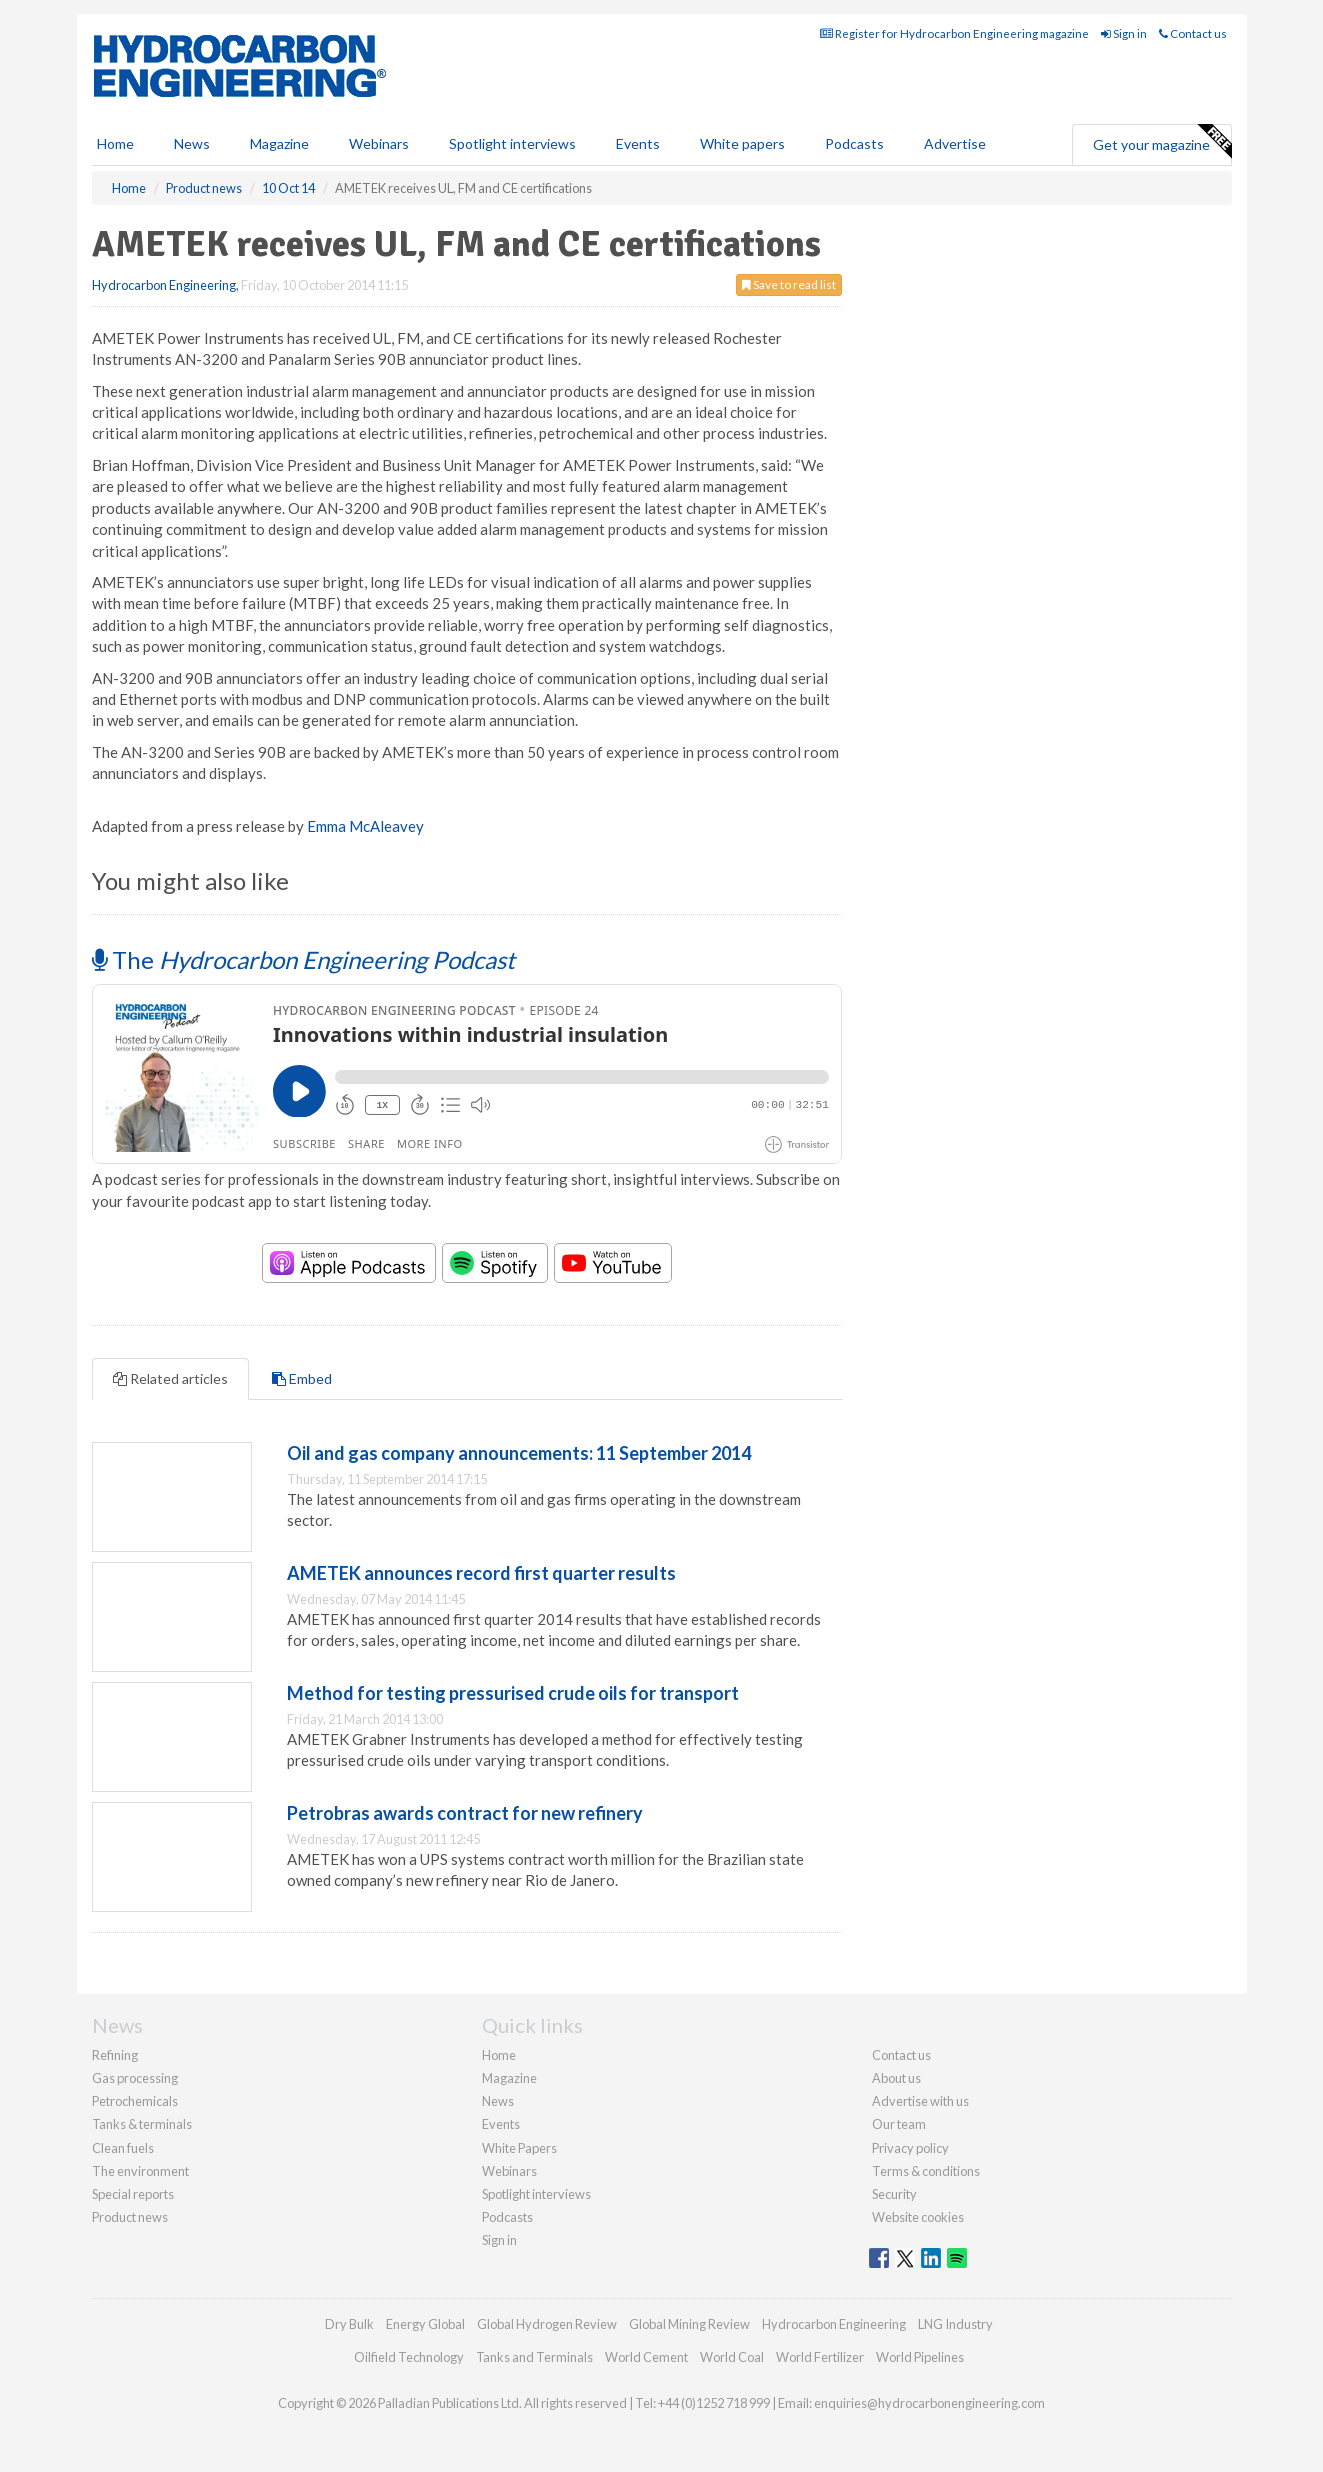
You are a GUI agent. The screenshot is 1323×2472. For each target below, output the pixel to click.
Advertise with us (920, 2101)
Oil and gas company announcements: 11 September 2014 (519, 1453)
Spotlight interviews (512, 143)
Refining (115, 2055)
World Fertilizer (820, 2357)
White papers (742, 143)
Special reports (133, 2194)
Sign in (1124, 33)
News (498, 2101)
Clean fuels (123, 2148)
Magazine (279, 143)
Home (115, 143)
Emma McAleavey (365, 826)
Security (894, 2194)
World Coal (732, 2357)
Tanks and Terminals (534, 2357)
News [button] (192, 143)
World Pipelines (920, 2357)
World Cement (646, 2357)
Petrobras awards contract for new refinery (465, 1813)
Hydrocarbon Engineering (164, 285)
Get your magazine (1162, 142)
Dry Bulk (349, 2324)
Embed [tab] (302, 1378)
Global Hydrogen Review (547, 2324)
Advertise (955, 143)
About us (896, 2078)
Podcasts (854, 143)
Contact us (1193, 33)
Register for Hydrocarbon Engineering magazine (954, 33)
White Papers (519, 2148)
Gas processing (135, 2078)
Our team (899, 2124)
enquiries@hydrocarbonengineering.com (929, 2403)
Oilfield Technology (409, 2357)
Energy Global (425, 2324)
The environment (140, 2171)
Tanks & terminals (142, 2124)
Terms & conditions (926, 2171)
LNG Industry (955, 2324)
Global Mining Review (689, 2324)
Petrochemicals (135, 2101)
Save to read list (789, 284)
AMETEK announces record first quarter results (481, 1573)
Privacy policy (910, 2148)
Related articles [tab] (170, 1378)
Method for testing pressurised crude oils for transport (513, 1693)
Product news (130, 2217)
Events (638, 143)
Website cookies (918, 2217)
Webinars (379, 143)
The (303, 959)
